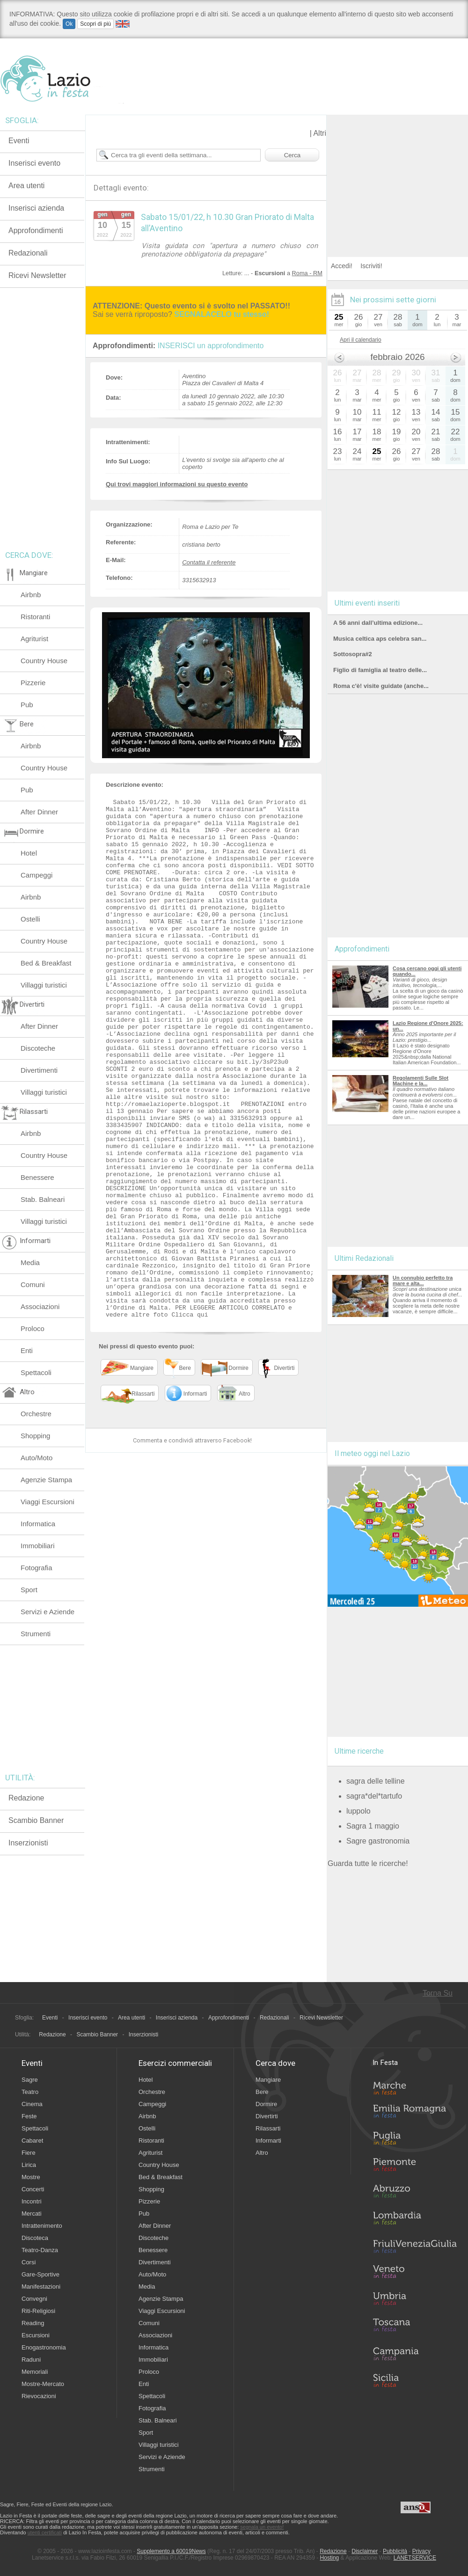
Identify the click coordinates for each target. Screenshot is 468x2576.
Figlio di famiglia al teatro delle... (380, 669)
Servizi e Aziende (47, 1612)
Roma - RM (307, 273)
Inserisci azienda (36, 208)
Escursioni (36, 2335)
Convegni (34, 2298)
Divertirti (267, 2116)
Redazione (26, 1798)
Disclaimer (364, 2551)
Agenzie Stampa (46, 1480)
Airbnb (31, 595)
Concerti (33, 2189)
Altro (262, 2152)
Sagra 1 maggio (372, 1826)
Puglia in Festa (415, 2140)
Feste (29, 2116)
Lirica (29, 2164)
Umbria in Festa (415, 2300)
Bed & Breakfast (46, 963)
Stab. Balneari (43, 1199)
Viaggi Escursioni (47, 1502)
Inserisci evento (34, 163)
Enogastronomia (44, 2347)
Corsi (29, 2262)
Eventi (18, 141)
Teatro (30, 2091)
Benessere (37, 1177)
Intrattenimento (42, 2225)
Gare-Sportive (40, 2274)
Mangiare (268, 2079)
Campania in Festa (415, 2353)
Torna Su (438, 1993)
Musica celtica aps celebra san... (379, 638)
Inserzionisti (28, 1843)
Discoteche (38, 1048)
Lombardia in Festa (415, 2220)
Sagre (30, 2079)
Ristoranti (35, 617)
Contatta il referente (208, 562)
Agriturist (34, 639)
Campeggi (36, 875)
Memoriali (35, 2371)
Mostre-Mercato (43, 2383)
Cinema (32, 2104)
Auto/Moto (36, 1458)
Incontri (32, 2201)
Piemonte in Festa (415, 2167)
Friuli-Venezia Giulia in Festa (415, 2247)
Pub (27, 705)
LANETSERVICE (415, 2557)
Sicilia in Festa (415, 2380)
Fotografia (36, 1568)
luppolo (358, 1811)
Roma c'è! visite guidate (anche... (381, 685)
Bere (262, 2091)
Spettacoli (36, 1372)
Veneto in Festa (415, 2273)
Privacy (421, 2551)
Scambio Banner (36, 1820)
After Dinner (39, 812)
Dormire (266, 2104)
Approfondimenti (35, 230)
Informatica (38, 1524)
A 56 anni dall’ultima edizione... (378, 622)
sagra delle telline (375, 1781)
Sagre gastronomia (378, 1841)
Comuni (33, 1284)
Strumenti (36, 1634)
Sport (29, 1590)
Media (30, 1262)
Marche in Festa (415, 2087)
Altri (319, 133)
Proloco (32, 1328)
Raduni (31, 2359)
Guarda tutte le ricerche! (368, 1863)
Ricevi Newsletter (37, 275)
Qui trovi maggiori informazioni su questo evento (177, 484)
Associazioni (40, 1306)
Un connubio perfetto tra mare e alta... (423, 1280)
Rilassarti (268, 2128)
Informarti (268, 2140)
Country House (44, 661)
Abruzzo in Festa (415, 2193)
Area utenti (26, 186)
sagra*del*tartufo (374, 1796)
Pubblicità (395, 2551)
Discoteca (35, 2237)
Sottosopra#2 (352, 654)
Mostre (31, 2177)
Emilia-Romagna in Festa (415, 2113)
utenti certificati (45, 2532)
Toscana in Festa (415, 2327)
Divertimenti (39, 1070)
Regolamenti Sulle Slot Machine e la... (420, 1080)
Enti (27, 1350)
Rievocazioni (39, 2396)
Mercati (32, 2213)
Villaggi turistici (44, 985)
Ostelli (30, 919)
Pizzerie (33, 683)
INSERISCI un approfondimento (211, 346)
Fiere (29, 2152)
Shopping (35, 1436)
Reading (33, 2323)
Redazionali (28, 253)
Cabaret (32, 2140)
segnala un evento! (262, 2527)
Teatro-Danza (40, 2250)
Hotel (29, 853)
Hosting (329, 2557)
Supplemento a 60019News (171, 2551)
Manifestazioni (41, 2286)
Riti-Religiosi (38, 2310)
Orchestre (36, 1414)
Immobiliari (38, 1546)
